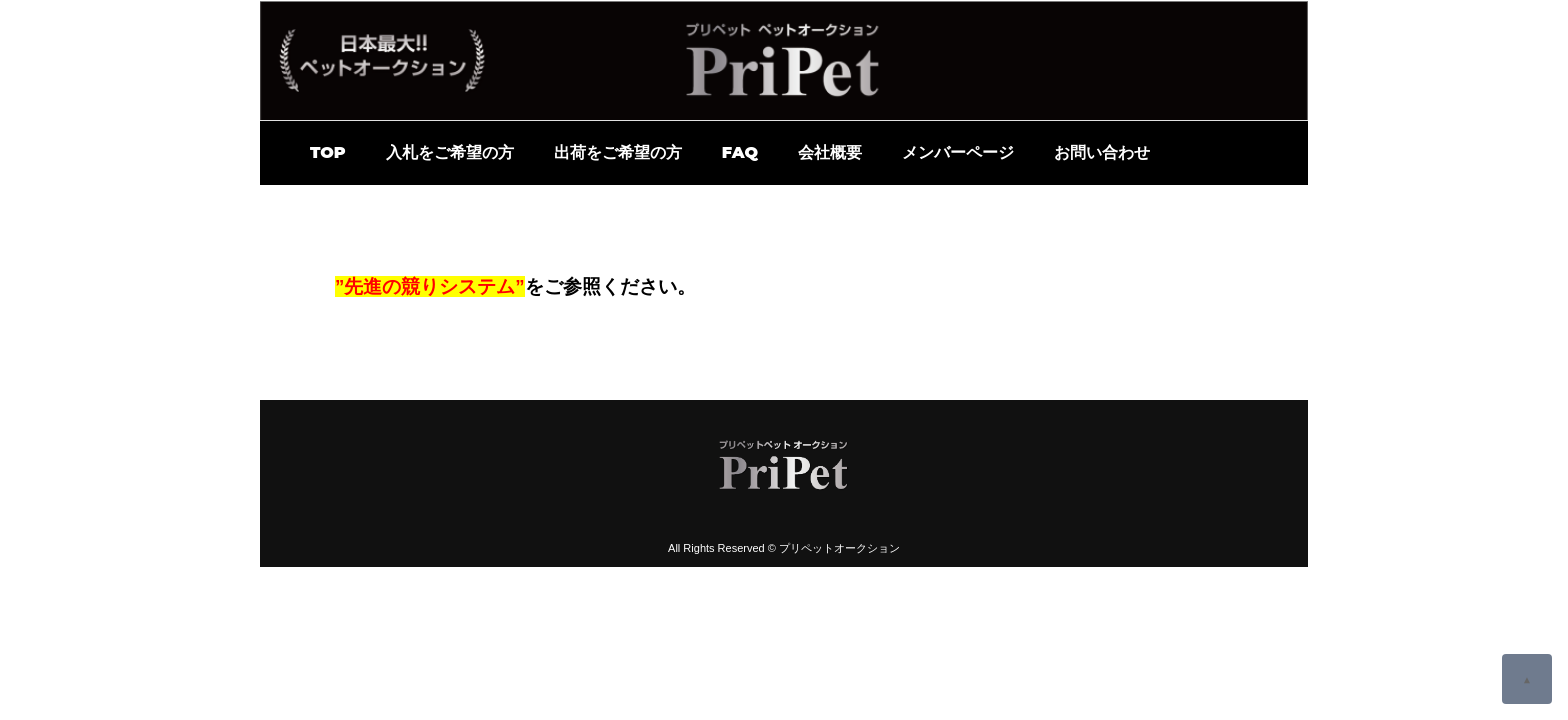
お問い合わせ (1102, 152)
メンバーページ (958, 152)
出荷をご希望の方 (618, 152)
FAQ (740, 152)
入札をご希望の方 (450, 152)
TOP (328, 152)
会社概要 (830, 152)
